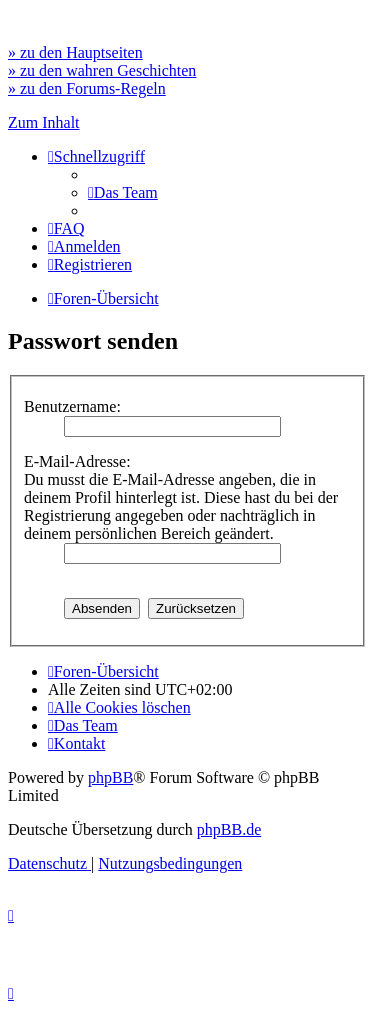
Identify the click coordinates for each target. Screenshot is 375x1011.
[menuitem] (123, 192)
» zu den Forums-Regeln (87, 88)
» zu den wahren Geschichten (102, 70)
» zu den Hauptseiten (75, 52)
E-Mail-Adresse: (77, 461)
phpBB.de (229, 829)
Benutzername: (72, 406)
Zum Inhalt (44, 122)
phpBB (110, 777)
